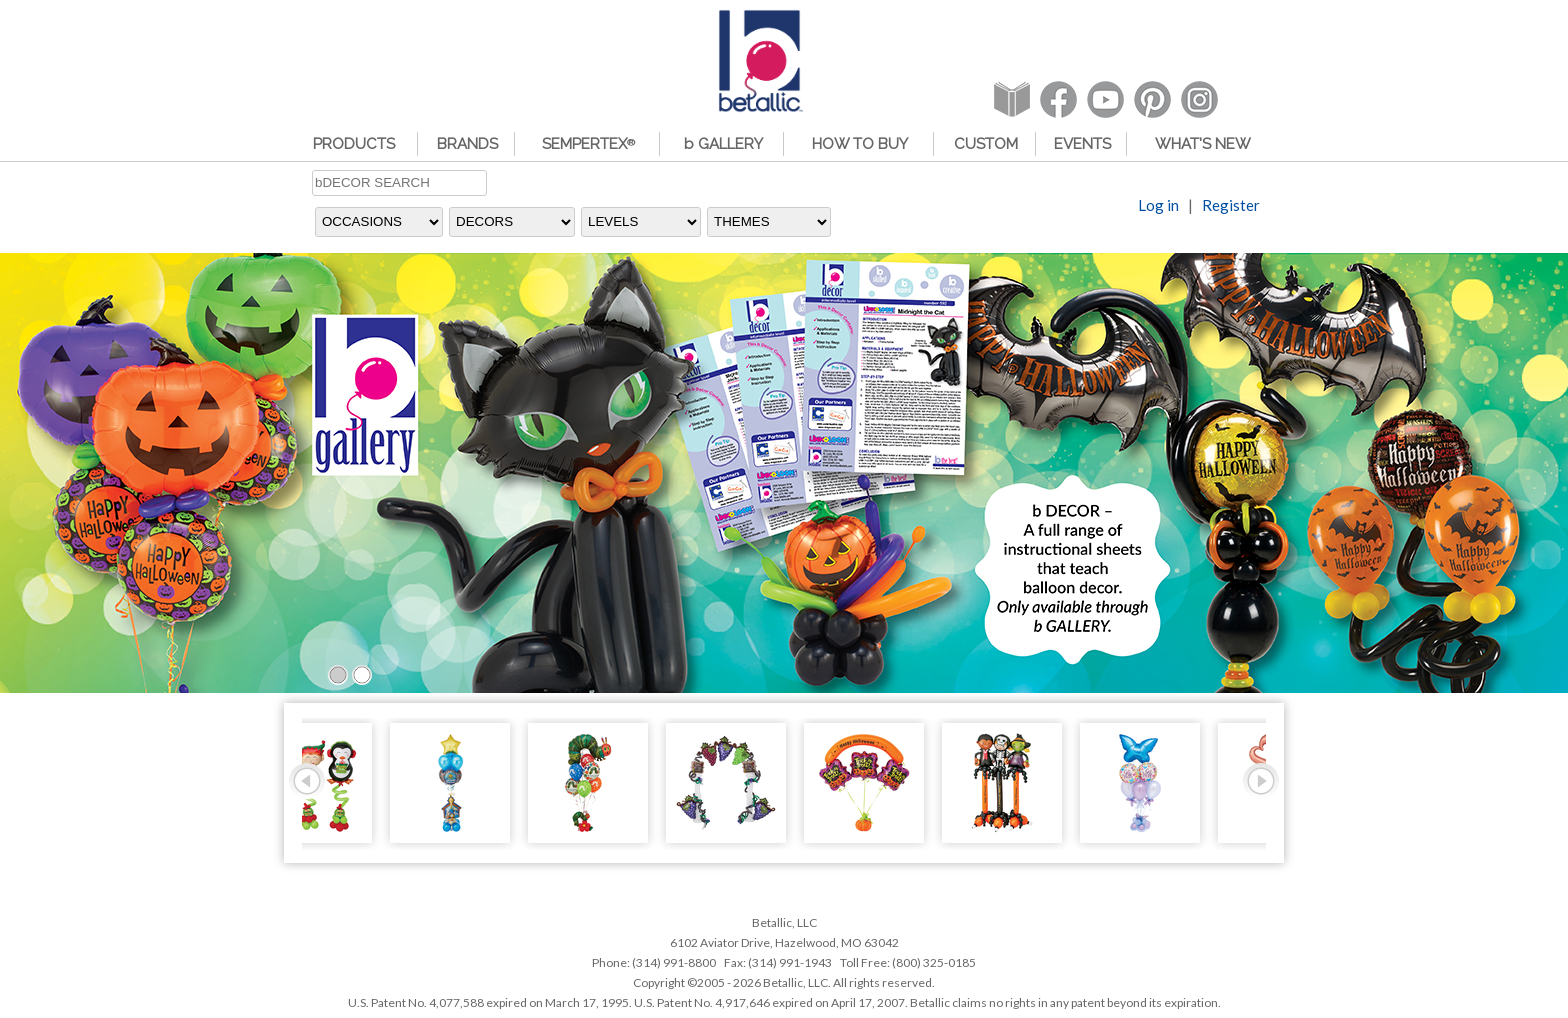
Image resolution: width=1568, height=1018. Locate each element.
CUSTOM (986, 144)
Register (1231, 207)
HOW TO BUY (860, 144)
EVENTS (1082, 144)
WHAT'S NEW (1203, 144)
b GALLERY (723, 144)
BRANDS (467, 144)
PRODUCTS (354, 144)
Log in (1158, 207)
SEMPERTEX (588, 144)
